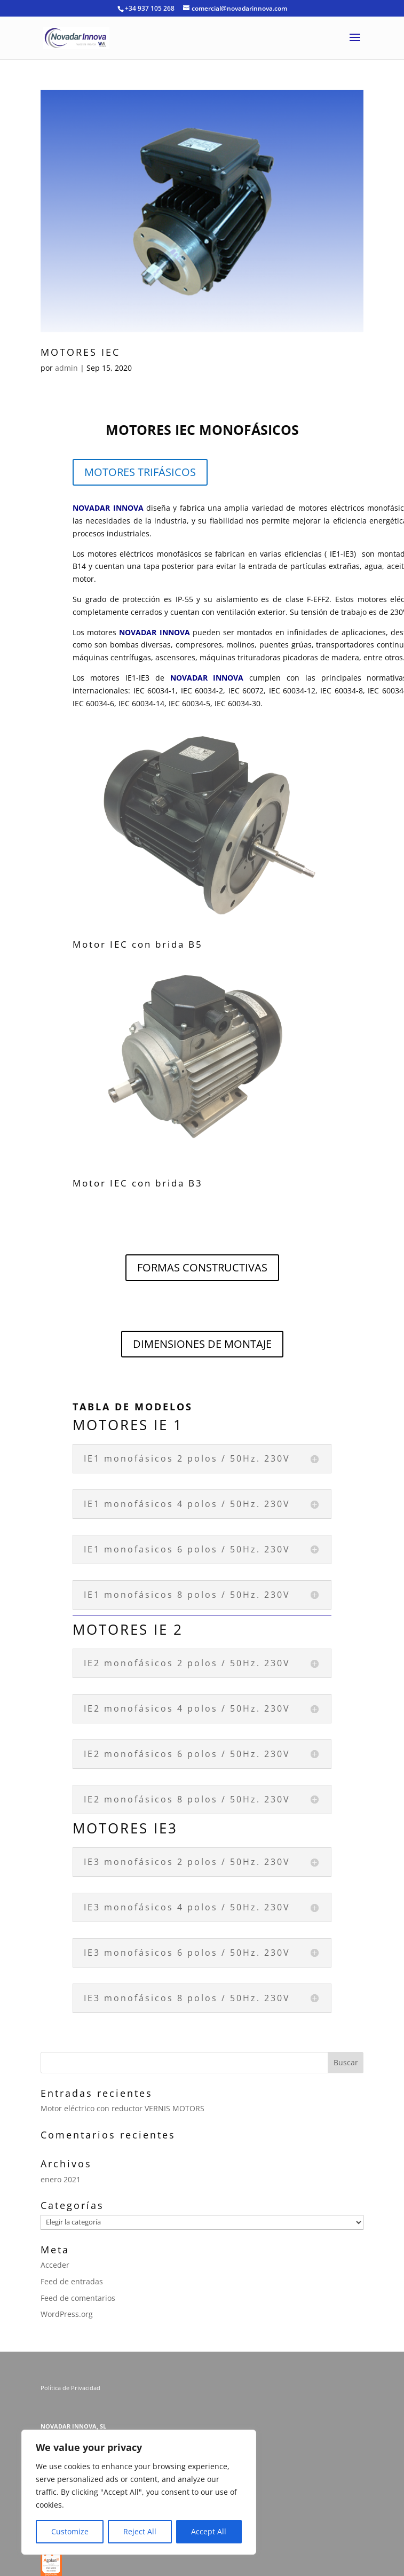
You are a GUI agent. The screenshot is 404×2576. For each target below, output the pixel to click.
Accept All (208, 2531)
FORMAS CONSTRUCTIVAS (202, 1267)
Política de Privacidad (71, 2388)
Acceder (55, 2265)
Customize (70, 2531)
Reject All (139, 2531)
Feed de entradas (72, 2281)
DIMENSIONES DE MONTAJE (202, 1344)
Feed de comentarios (78, 2298)
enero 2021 (61, 2179)
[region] (138, 2492)
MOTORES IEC (80, 352)
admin (66, 368)
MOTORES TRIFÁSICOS (140, 472)
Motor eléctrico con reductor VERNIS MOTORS (122, 2108)
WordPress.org (67, 2314)
